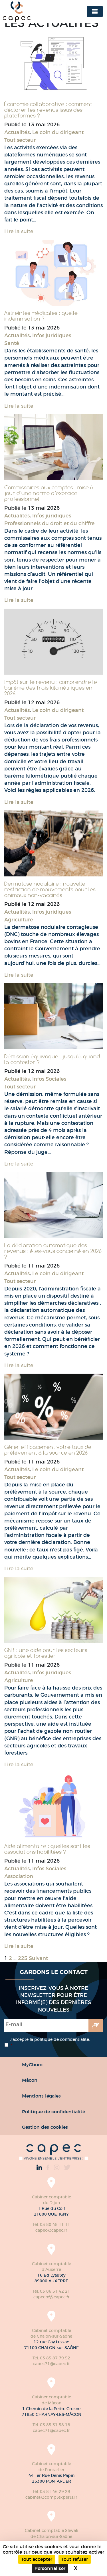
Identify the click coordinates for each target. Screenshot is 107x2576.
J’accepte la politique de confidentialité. (50, 2043)
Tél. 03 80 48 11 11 (51, 2224)
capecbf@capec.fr (51, 2297)
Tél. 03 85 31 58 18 (51, 2424)
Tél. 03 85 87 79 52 (51, 2358)
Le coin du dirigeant (58, 132)
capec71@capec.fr (51, 2363)
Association (18, 1876)
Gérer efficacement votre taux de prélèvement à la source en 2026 (47, 1450)
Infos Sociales (49, 1079)
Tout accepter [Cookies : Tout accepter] (36, 2559)
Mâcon (29, 2080)
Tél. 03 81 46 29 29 (51, 2491)
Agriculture (18, 920)
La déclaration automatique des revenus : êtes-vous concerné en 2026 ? (53, 1251)
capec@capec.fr (51, 2230)
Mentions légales (41, 2096)
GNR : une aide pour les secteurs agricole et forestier (45, 1653)
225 (22, 1958)
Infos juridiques (51, 335)
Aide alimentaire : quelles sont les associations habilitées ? (47, 1849)
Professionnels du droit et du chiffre (49, 523)
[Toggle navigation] (95, 11)
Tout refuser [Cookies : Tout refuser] (74, 2559)
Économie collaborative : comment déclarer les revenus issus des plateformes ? (48, 110)
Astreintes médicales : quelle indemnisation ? (41, 316)
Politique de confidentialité (53, 2111)
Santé (11, 343)
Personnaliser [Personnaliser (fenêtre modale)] (50, 2568)
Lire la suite (18, 231)
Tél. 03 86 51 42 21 (51, 2291)
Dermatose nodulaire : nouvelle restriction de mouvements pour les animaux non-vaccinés (50, 889)
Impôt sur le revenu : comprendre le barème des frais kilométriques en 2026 (50, 688)
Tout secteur (20, 140)
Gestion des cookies (45, 2127)
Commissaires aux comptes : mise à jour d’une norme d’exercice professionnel (48, 493)
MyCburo (32, 2064)
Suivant (38, 1958)
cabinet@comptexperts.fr (51, 2497)
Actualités (17, 132)
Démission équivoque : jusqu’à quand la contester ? (52, 1059)
